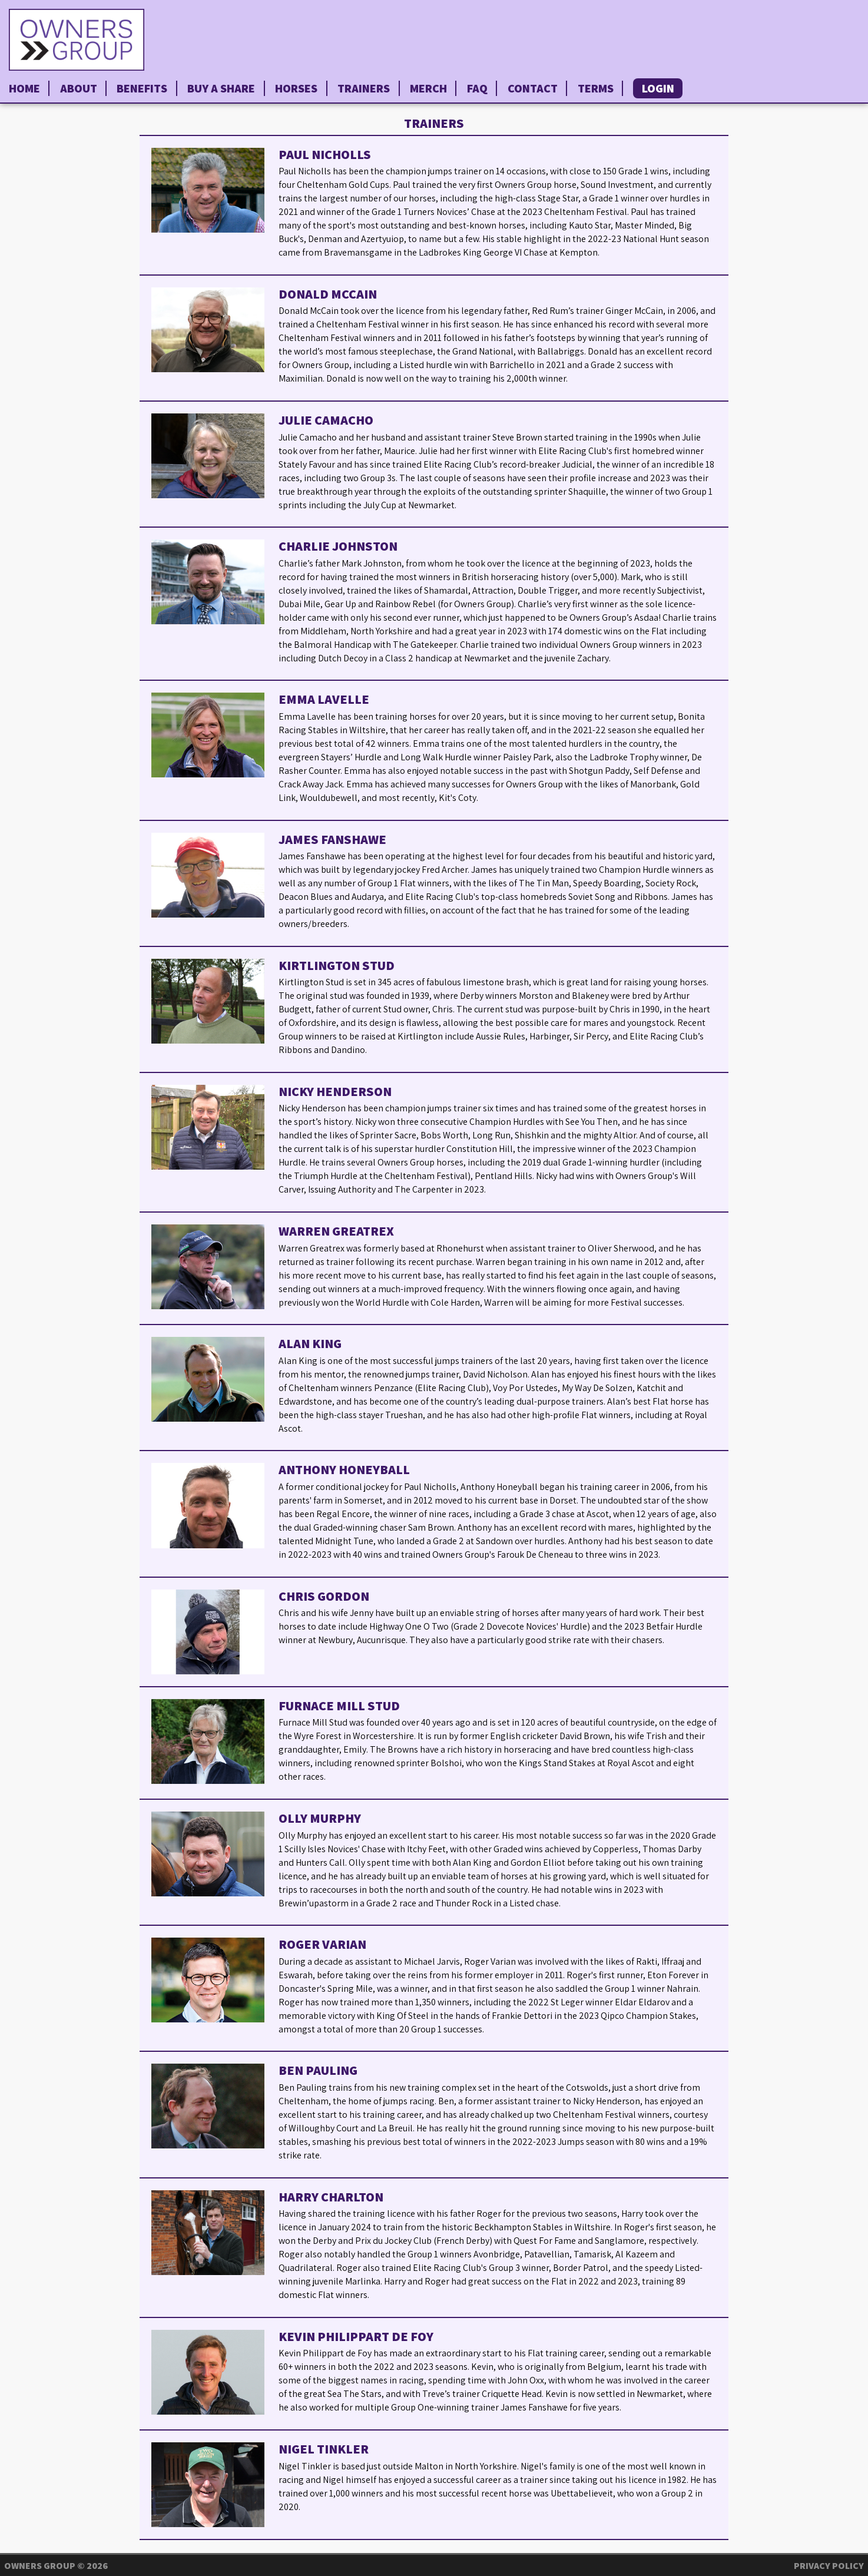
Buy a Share (221, 88)
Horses (296, 88)
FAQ (477, 88)
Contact (533, 88)
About (78, 88)
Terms (596, 88)
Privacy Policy (829, 2566)
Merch (428, 88)
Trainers (363, 88)
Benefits (142, 88)
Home (24, 88)
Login (658, 88)
